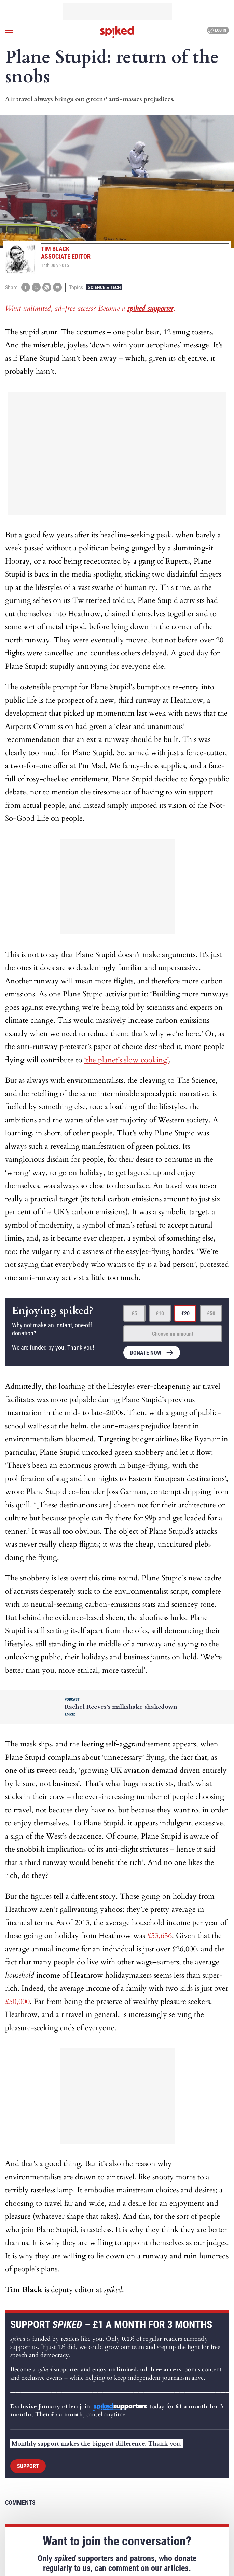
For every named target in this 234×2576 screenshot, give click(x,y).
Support (28, 2466)
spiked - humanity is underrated (117, 32)
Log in (217, 30)
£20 (185, 1313)
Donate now (145, 1352)
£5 (134, 1313)
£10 (160, 1313)
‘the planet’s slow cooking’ (126, 1060)
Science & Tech (104, 287)
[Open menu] (9, 30)
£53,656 (159, 1935)
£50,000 (17, 2001)
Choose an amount (172, 1334)
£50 (211, 1313)
